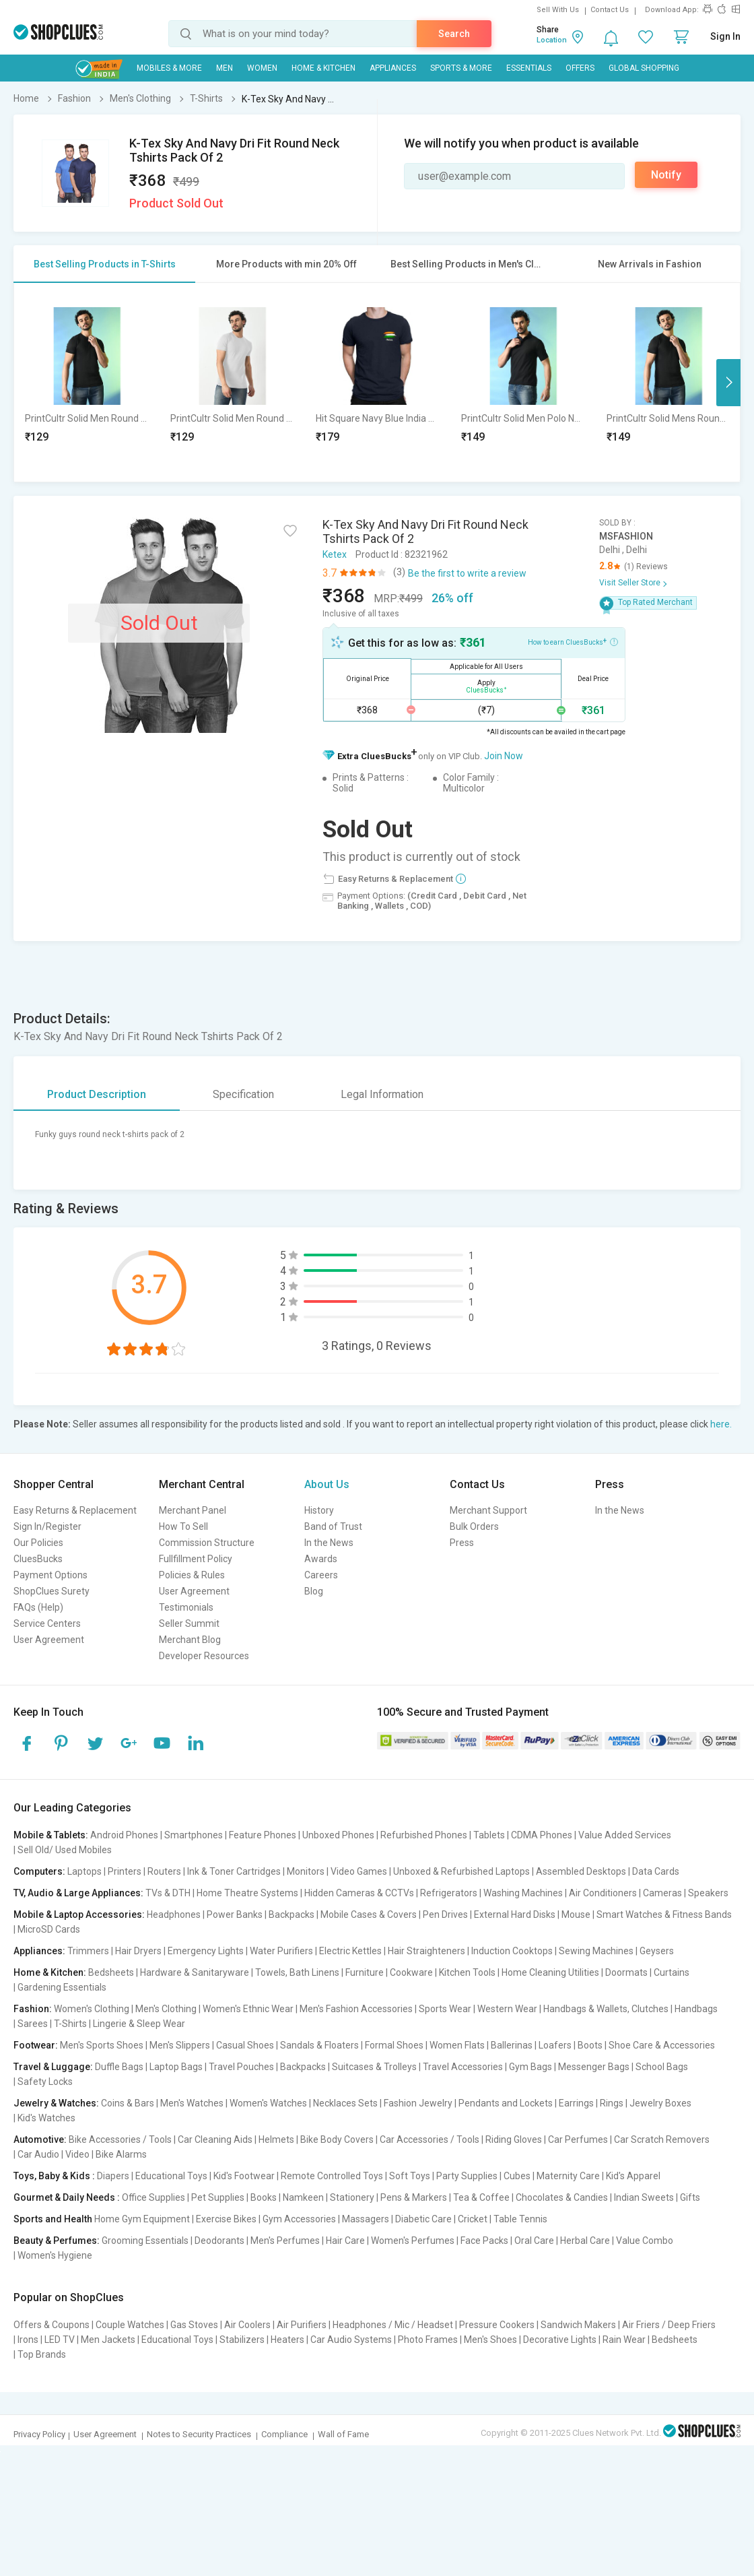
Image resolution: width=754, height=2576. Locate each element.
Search (454, 33)
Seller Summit (189, 1623)
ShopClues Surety (51, 1591)
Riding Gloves (513, 2139)
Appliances (393, 68)
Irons (28, 2339)
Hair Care (345, 2240)
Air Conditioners (603, 1893)
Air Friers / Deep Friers (669, 2324)
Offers (580, 68)
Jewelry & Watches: (56, 2103)
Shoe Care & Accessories (662, 2045)
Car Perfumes (578, 2139)
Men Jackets (108, 2339)
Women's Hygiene (55, 2255)
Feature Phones (262, 1835)
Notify (666, 174)
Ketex (334, 554)
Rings (611, 2103)
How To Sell (183, 1526)
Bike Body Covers (337, 2139)
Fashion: (32, 2008)
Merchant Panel (192, 1510)
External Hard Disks (514, 1914)
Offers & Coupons (51, 2324)
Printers (124, 1871)
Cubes (517, 2175)
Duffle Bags (119, 2066)
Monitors (305, 1871)
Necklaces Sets (345, 2103)
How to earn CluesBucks (573, 641)
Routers (164, 1871)
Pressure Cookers (497, 2324)
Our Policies (38, 1542)
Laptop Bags (176, 2066)
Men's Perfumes (285, 2240)
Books (263, 2197)
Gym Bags (530, 2066)
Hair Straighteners (426, 1950)
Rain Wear (624, 2339)
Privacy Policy (39, 2434)
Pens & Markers (413, 2197)
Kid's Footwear (244, 2175)
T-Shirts (70, 2023)
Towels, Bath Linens (297, 1972)
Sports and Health (52, 2219)
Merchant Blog (190, 1639)
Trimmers (88, 1950)
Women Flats (457, 2045)
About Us (326, 1484)
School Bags (662, 2066)
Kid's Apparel (633, 2175)
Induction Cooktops (512, 1950)
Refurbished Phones (423, 1835)
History (319, 1510)
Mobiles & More (169, 68)
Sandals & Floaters (319, 2045)
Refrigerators (448, 1893)
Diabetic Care (423, 2219)
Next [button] (728, 382)
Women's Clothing (91, 2008)
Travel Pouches (241, 2066)
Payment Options (50, 1575)
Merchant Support (488, 1510)
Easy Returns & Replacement (75, 1510)
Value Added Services (624, 1835)
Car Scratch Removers (662, 2139)
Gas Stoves (194, 2324)
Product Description (96, 1094)
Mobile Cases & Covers (368, 1914)
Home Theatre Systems (247, 1893)
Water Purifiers (281, 1950)
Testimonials (186, 1607)
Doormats (626, 1972)
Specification (243, 1094)
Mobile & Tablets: (50, 1835)
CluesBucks (38, 1558)
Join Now (503, 755)
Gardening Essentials (62, 1987)
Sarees (33, 2023)
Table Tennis (520, 2219)
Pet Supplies (217, 2197)
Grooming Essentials (145, 2240)
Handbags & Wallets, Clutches (606, 2008)
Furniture (364, 1972)
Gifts (690, 2197)
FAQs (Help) (38, 1607)
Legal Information (382, 1094)
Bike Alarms (121, 2154)
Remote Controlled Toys (332, 2175)
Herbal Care (585, 2240)
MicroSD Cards (49, 1929)
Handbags (696, 2008)
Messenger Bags (593, 2066)
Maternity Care (568, 2175)
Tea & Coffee (481, 2197)
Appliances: (39, 1950)
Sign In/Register (47, 1526)
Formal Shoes (394, 2045)
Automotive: (40, 2139)
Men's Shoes (490, 2339)
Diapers (113, 2175)
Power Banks (235, 1914)
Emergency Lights (206, 1950)
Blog (313, 1591)
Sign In (725, 36)
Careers (321, 1575)
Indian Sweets (644, 2197)
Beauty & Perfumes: (56, 2240)
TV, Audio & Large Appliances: (78, 1893)
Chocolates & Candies (562, 2197)
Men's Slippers (179, 2045)
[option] (87, 382)
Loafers (555, 2045)
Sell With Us (558, 9)
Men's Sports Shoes (101, 2045)
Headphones (174, 1914)
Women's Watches (268, 2103)
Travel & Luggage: (53, 2066)
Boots (590, 2045)
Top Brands (42, 2354)
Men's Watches (192, 2103)
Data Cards (655, 1871)
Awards (320, 1558)
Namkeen (303, 2197)
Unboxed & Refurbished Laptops (461, 1871)
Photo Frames (428, 2339)
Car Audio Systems (351, 2339)
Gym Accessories (299, 2219)
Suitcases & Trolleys (374, 2066)
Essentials (528, 68)
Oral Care (534, 2240)
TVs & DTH (168, 1893)
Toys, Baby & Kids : (54, 2175)
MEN (224, 68)
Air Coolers (247, 2324)
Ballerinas (512, 2045)
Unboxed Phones (338, 1835)
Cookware (411, 1972)
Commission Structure (206, 1542)
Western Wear (507, 2008)
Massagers (365, 2219)
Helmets (276, 2139)
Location (552, 40)
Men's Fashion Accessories (356, 2008)
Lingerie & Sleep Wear (139, 2023)
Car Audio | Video (54, 2154)
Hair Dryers (138, 1950)
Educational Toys (171, 2175)
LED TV (59, 2339)
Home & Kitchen (323, 68)
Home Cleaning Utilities (550, 1972)
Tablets (489, 1835)
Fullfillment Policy (195, 1558)
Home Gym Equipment (142, 2219)
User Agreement (48, 1639)
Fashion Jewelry (418, 2103)
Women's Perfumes (412, 2240)
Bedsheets (111, 1972)
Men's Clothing (166, 2008)
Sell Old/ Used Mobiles (65, 1849)
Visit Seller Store (629, 582)
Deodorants (219, 2240)
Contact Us (609, 9)
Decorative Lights (559, 2339)
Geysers (657, 1950)
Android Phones (124, 1835)
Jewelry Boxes (660, 2103)
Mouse (575, 1914)
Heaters (287, 2339)
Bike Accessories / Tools (120, 2139)
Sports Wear (445, 2008)
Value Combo (644, 2240)
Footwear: (35, 2045)
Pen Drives (445, 1914)
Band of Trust (333, 1526)
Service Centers (47, 1623)
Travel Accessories (463, 2066)
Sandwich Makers (578, 2324)
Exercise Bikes (226, 2219)
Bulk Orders (474, 1526)
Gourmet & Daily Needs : (66, 2197)
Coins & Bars (127, 2103)
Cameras (662, 1893)
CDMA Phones (541, 1835)
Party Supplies (467, 2175)
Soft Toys (409, 2175)
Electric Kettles (350, 1950)
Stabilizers (242, 2339)
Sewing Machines (596, 1950)
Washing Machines (523, 1893)
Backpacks (291, 1914)
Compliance (284, 2434)
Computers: (39, 1871)
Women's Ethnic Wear (248, 2008)
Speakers (708, 1893)
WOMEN (262, 68)
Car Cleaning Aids (215, 2139)
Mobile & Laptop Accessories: (79, 1914)
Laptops (84, 1871)
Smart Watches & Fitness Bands (664, 1914)
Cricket (472, 2219)
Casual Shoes (245, 2045)
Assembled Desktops (581, 1871)
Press (462, 1542)
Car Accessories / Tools (429, 2139)
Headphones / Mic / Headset (393, 2324)
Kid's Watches (46, 2118)
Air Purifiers (302, 2324)
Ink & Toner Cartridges (234, 1871)
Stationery (352, 2197)
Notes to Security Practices (199, 2434)
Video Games (359, 1871)
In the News (328, 1542)
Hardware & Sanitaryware (194, 1972)
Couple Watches (130, 2324)
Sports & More (461, 68)
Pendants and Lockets (505, 2103)
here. (721, 1424)
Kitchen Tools (467, 1972)
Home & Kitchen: (49, 1972)
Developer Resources (204, 1655)
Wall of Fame (343, 2434)
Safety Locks (45, 2081)
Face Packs (484, 2240)
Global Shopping (644, 68)
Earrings (576, 2103)
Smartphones (193, 1835)
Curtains (671, 1972)
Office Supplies (153, 2197)
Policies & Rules (192, 1575)
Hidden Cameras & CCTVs (359, 1893)
